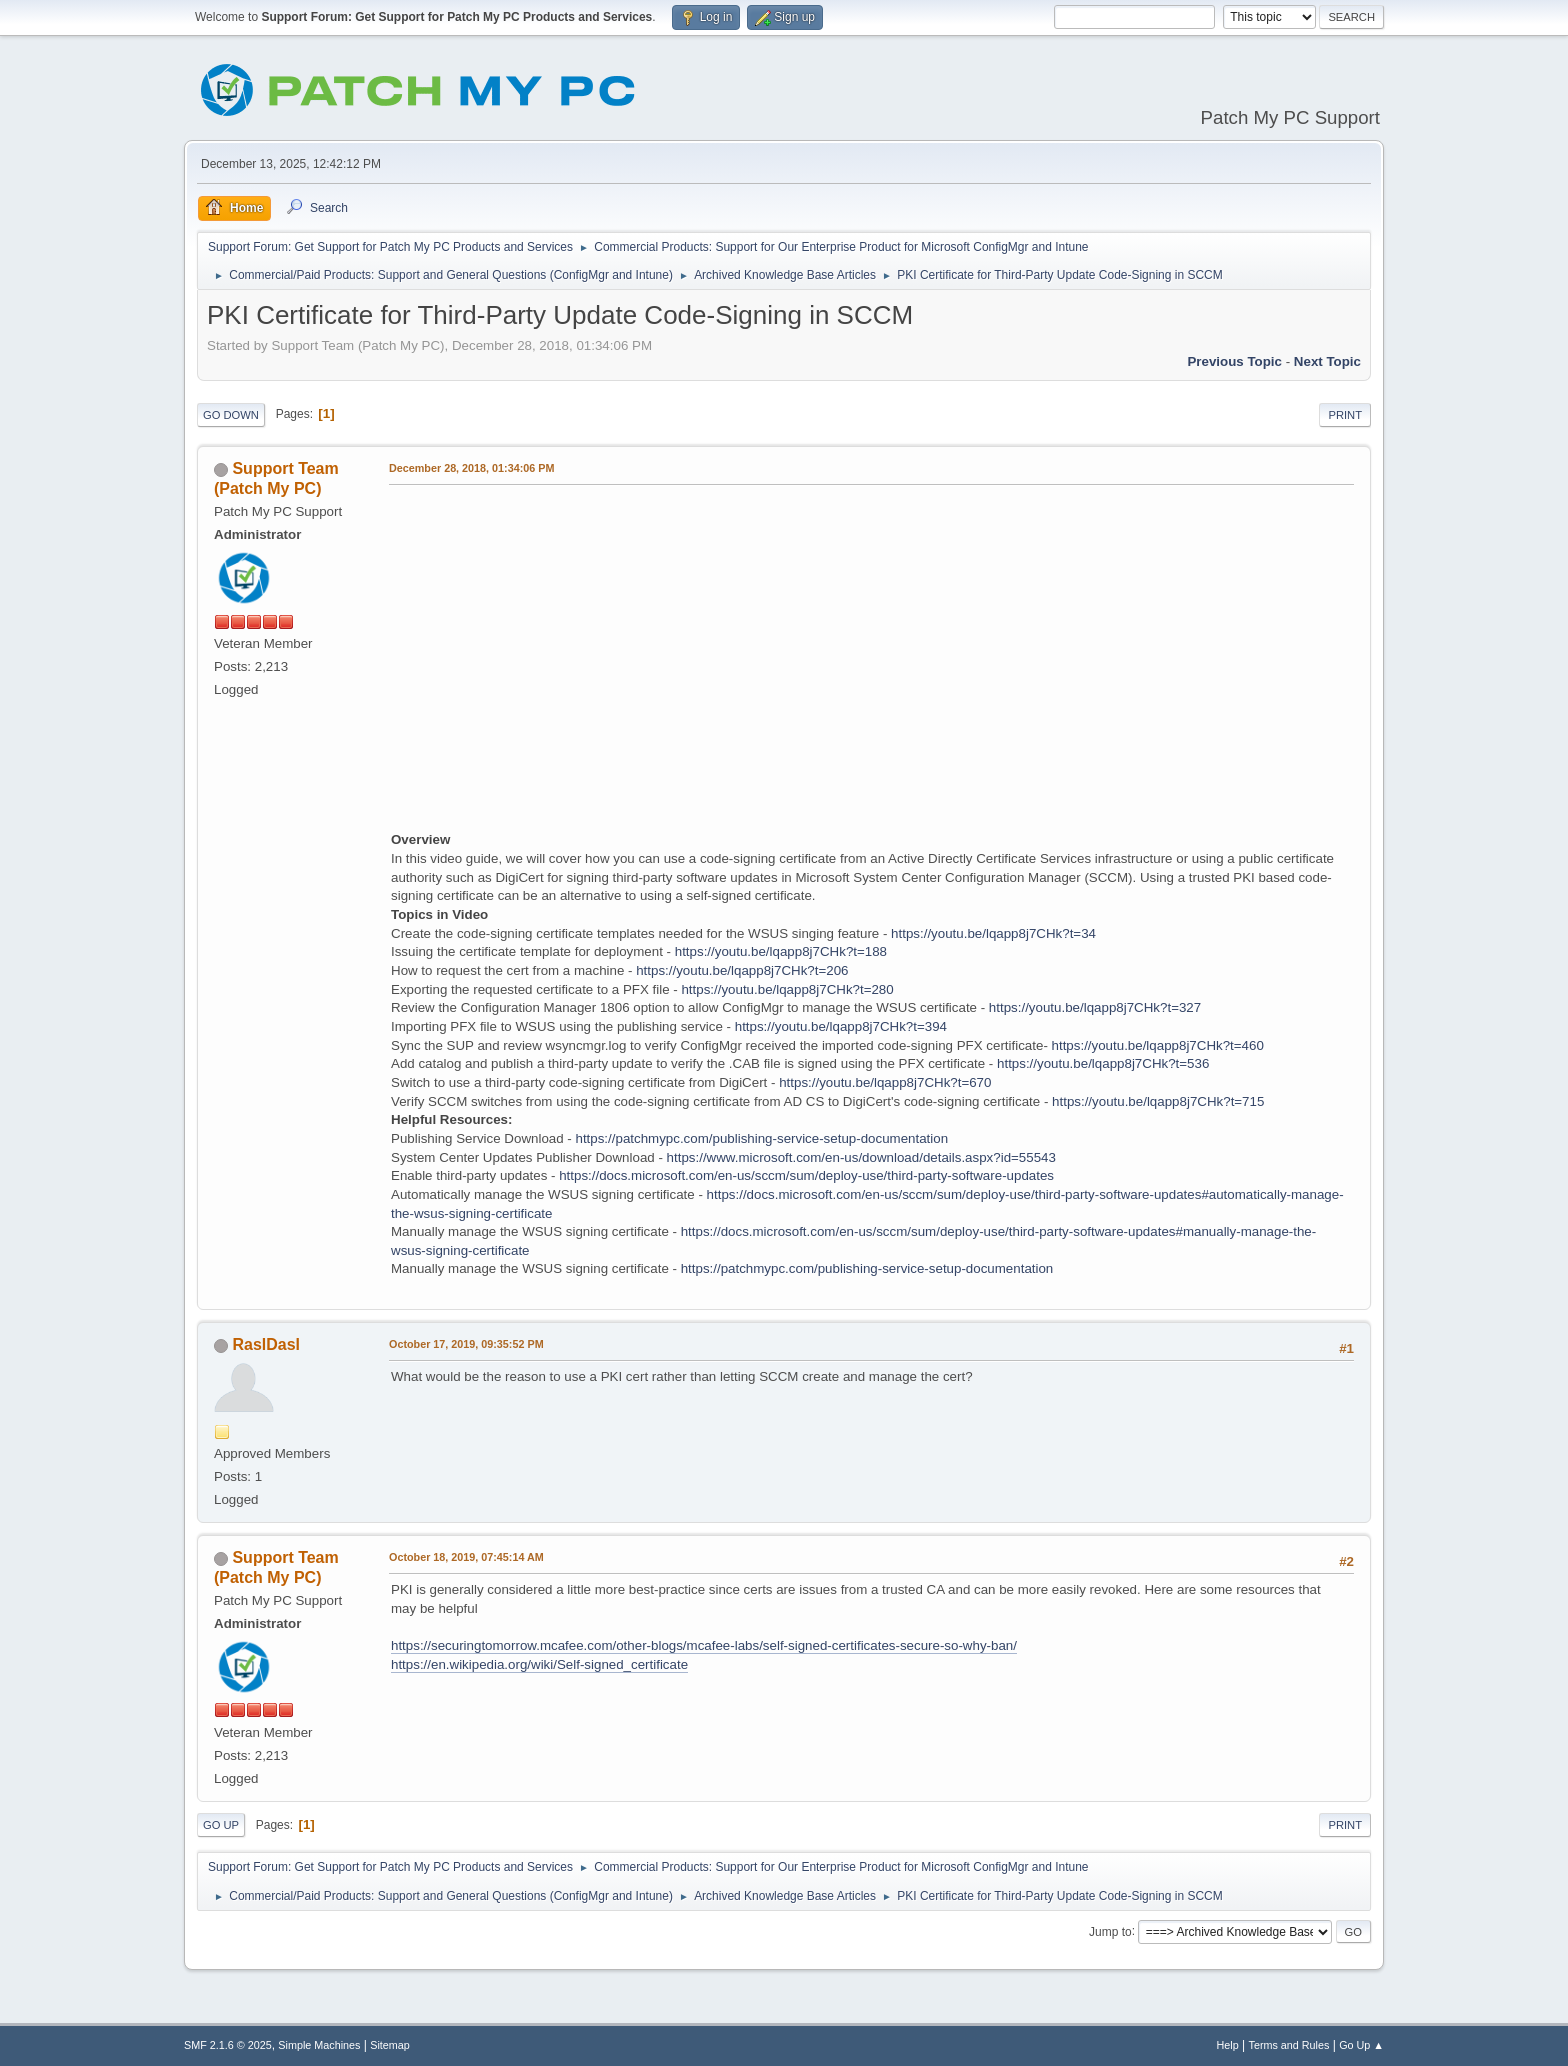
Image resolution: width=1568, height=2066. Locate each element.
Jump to (1110, 1931)
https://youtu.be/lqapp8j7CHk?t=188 (781, 951)
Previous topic (1234, 361)
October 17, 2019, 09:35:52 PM (466, 1344)
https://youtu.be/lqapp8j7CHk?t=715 (1158, 1101)
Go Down (231, 415)
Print (1345, 415)
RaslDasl (266, 1344)
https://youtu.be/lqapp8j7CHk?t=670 (885, 1082)
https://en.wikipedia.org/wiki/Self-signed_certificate (539, 1664)
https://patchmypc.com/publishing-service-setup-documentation (761, 1138)
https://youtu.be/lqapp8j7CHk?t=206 (742, 970)
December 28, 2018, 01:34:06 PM (471, 468)
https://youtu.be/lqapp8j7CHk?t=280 (787, 989)
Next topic (1327, 361)
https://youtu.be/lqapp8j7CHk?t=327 (1095, 1007)
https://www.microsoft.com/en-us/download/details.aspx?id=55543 (861, 1157)
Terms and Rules (1289, 2045)
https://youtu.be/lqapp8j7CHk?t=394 (841, 1026)
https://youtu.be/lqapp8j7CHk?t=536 (1103, 1063)
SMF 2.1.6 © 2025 (228, 2045)
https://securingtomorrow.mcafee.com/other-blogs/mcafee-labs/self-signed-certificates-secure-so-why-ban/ (704, 1645)
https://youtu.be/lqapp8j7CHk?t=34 (993, 933)
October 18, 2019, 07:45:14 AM (466, 1557)
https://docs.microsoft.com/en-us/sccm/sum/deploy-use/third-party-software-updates (806, 1175)
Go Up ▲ (1361, 2045)
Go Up (221, 1825)
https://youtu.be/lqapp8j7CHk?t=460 (1158, 1045)
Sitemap (390, 2045)
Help (1228, 2045)
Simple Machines (319, 2045)
